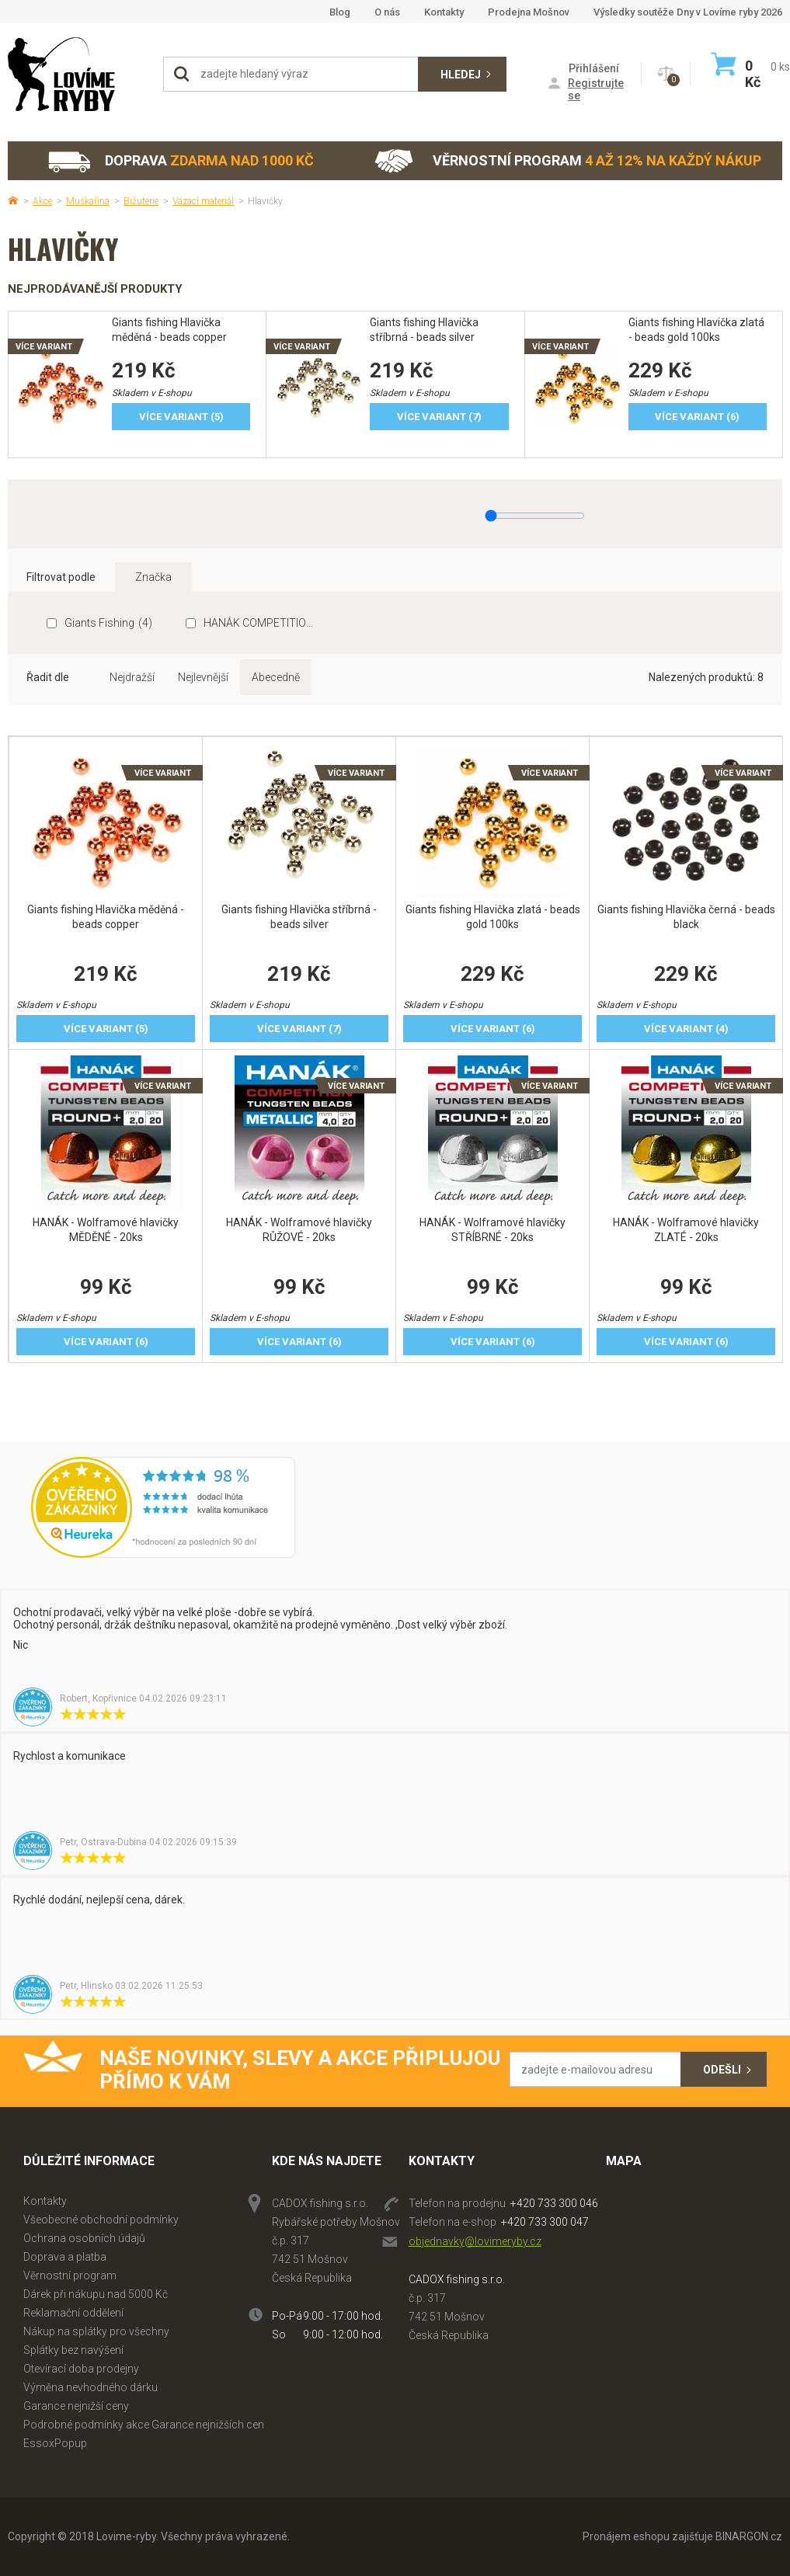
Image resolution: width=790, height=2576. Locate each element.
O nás (387, 12)
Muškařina (88, 201)
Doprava (180, 161)
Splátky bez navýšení (73, 2350)
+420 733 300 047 (545, 2222)
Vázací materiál (203, 201)
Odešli (722, 2069)
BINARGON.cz (748, 2536)
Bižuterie (141, 201)
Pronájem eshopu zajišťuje (648, 2536)
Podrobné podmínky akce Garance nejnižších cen (143, 2424)
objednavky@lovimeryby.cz (475, 2241)
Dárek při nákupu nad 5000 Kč (95, 2294)
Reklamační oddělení (73, 2313)
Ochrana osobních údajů (84, 2238)
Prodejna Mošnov (528, 12)
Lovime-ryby (78, 74)
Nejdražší (132, 677)
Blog (339, 12)
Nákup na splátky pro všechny (96, 2331)
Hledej (460, 74)
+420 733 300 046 (554, 2203)
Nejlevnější (203, 677)
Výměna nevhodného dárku (90, 2387)
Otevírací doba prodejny (81, 2368)
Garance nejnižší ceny (76, 2406)
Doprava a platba (64, 2257)
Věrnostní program (567, 161)
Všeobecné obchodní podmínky (101, 2219)
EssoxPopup (55, 2443)
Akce (42, 201)
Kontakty (444, 12)
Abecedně (276, 677)
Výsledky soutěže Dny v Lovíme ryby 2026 (687, 12)
